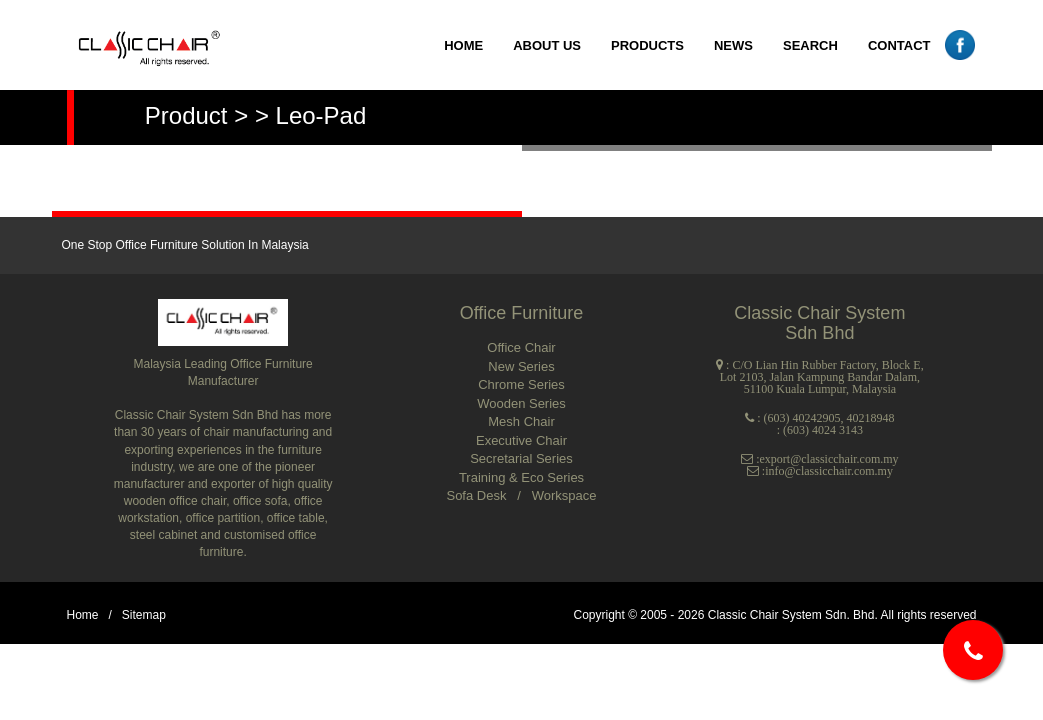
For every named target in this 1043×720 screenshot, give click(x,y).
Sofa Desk (478, 495)
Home (83, 615)
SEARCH (810, 45)
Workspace (564, 495)
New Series (521, 366)
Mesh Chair (521, 421)
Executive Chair (521, 440)
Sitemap (144, 615)
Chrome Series (521, 384)
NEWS (733, 45)
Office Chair (521, 347)
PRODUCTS (647, 45)
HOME (463, 45)
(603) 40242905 (802, 418)
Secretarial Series (521, 458)
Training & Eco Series (521, 477)
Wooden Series (521, 403)
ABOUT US (547, 45)
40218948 (871, 418)
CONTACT (899, 45)
